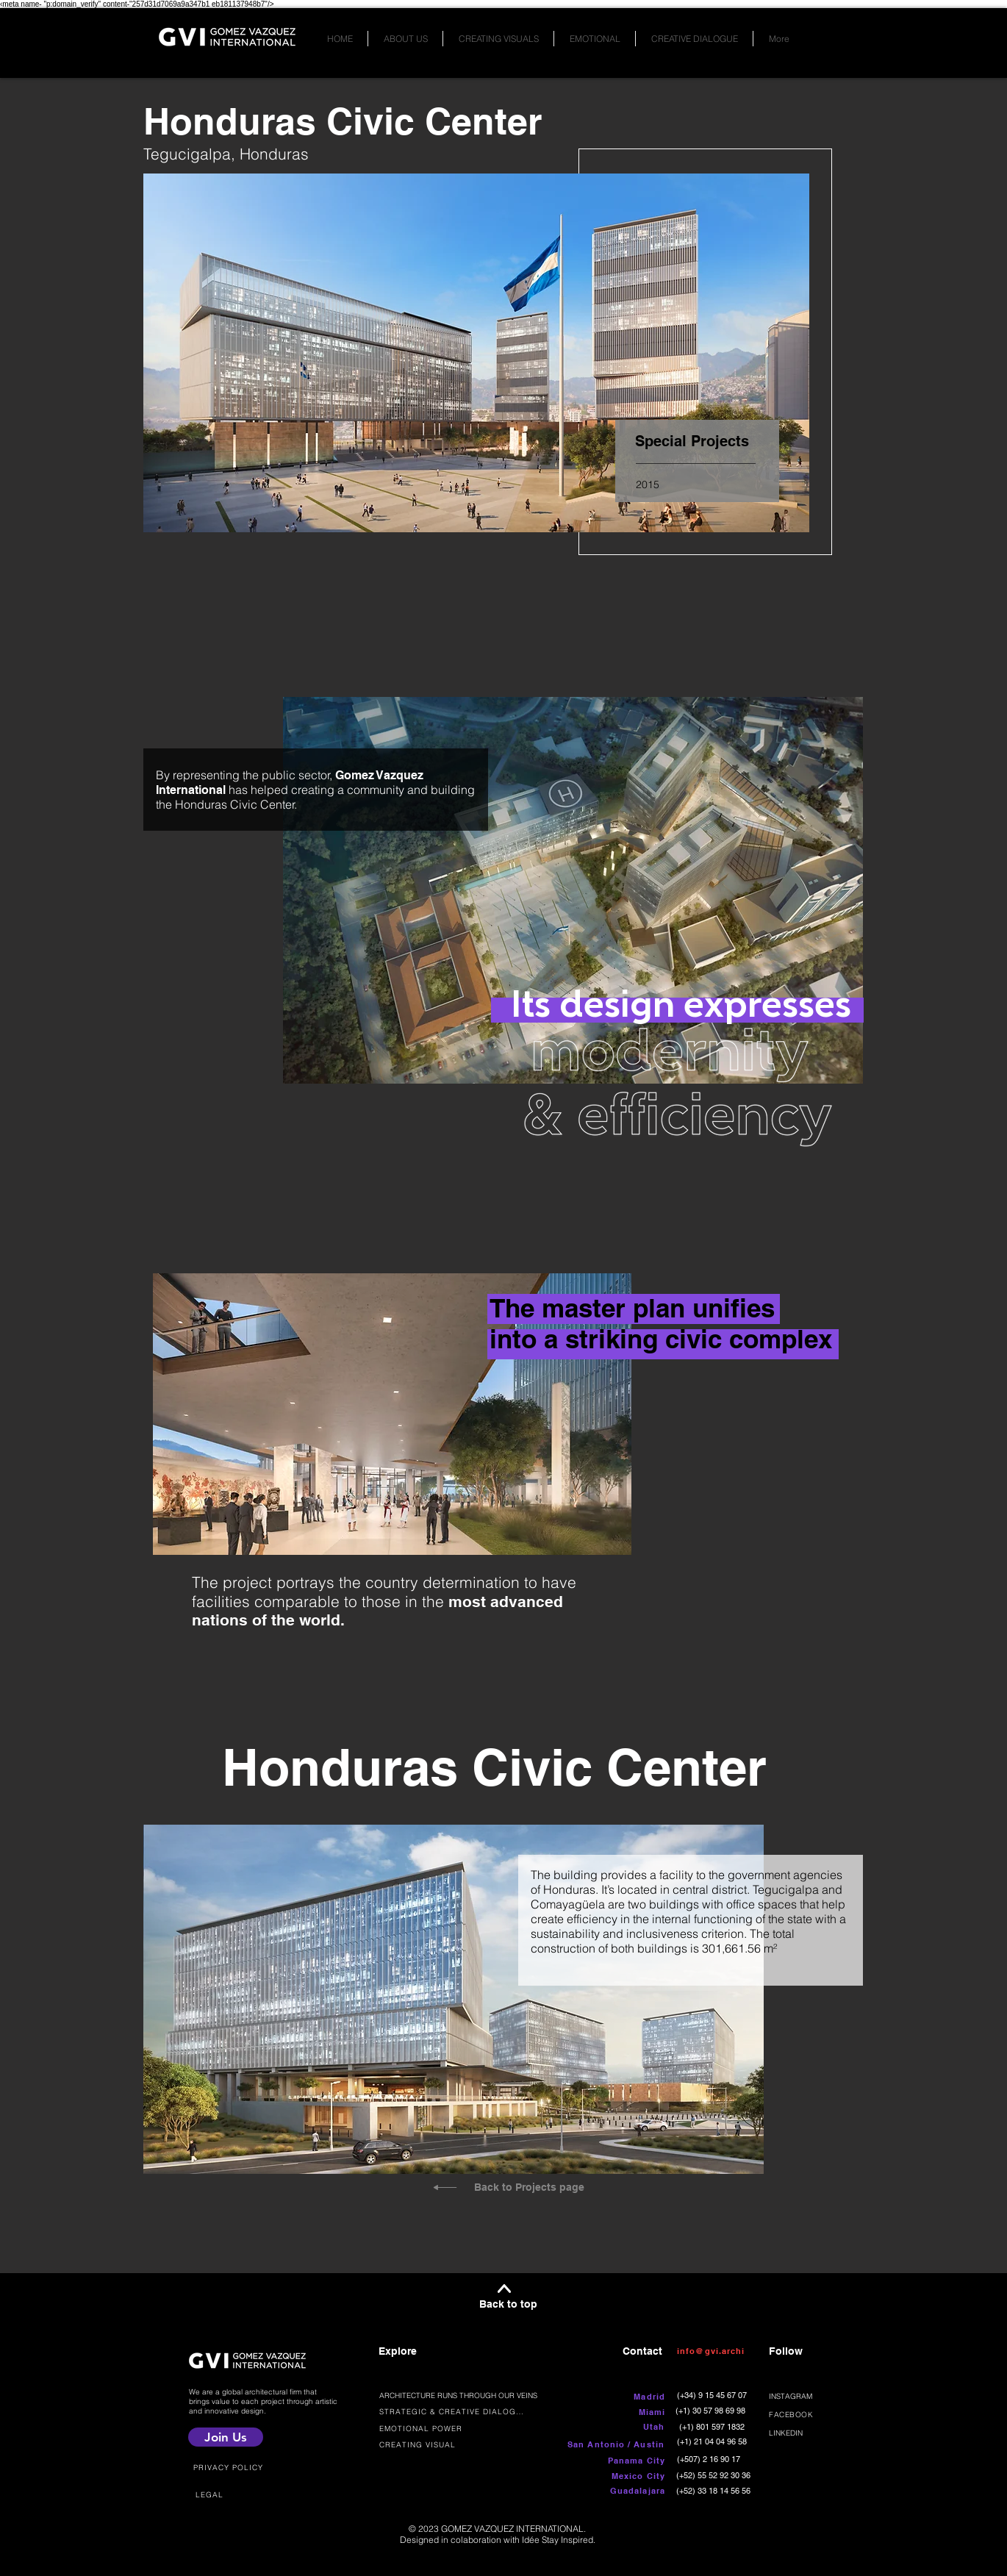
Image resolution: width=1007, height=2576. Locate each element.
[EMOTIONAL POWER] (441, 2428)
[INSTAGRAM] (813, 2396)
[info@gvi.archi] (714, 2351)
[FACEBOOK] (813, 2415)
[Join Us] (225, 2437)
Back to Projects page (529, 2187)
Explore (398, 2351)
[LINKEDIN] (813, 2433)
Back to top (508, 2304)
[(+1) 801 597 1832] (713, 2426)
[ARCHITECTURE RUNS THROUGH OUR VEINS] (464, 2395)
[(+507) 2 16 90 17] (709, 2459)
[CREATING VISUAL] (426, 2445)
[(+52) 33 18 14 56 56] (714, 2490)
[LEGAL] (211, 2494)
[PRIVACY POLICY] (229, 2467)
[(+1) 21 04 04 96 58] (713, 2441)
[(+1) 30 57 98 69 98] (711, 2410)
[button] (607, 2444)
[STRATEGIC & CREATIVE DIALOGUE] (454, 2411)
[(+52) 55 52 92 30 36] (714, 2475)
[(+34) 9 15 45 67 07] (713, 2395)
